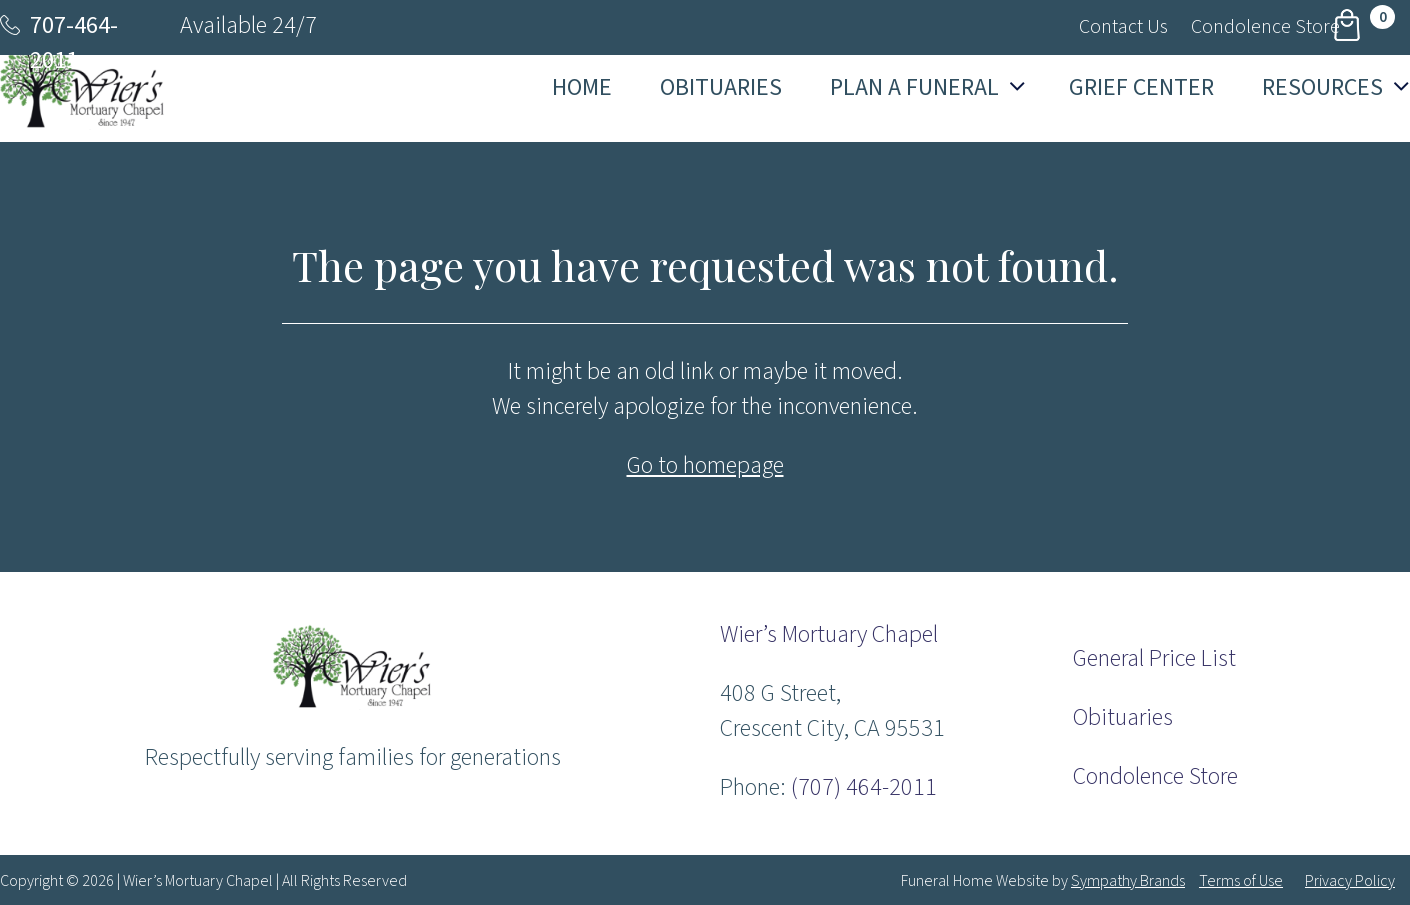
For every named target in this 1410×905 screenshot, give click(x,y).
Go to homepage (705, 465)
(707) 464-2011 (864, 787)
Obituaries (1123, 717)
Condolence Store (1155, 776)
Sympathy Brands (1128, 881)
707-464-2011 (74, 43)
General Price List (1154, 658)
